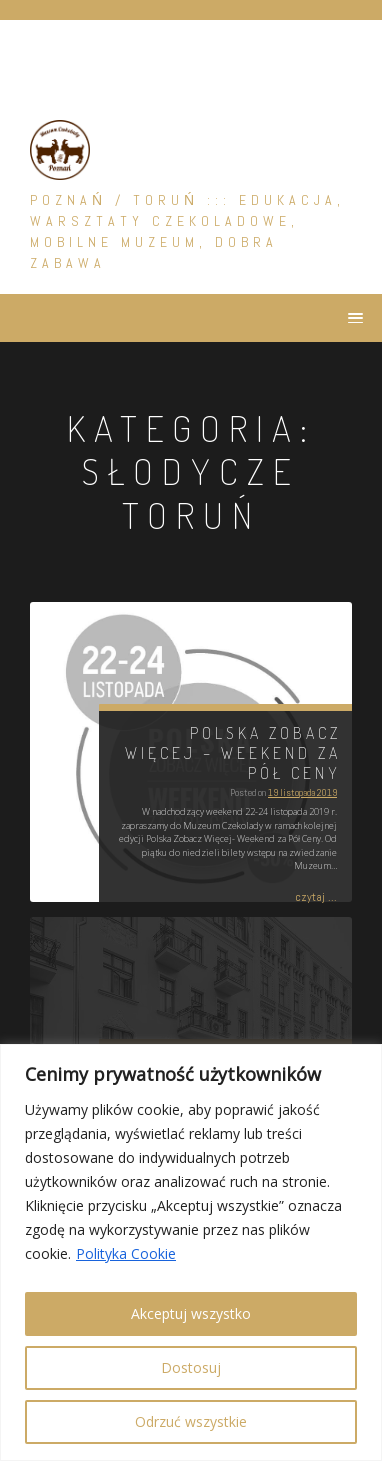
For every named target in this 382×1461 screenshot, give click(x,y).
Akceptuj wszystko (191, 1313)
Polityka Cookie (126, 1253)
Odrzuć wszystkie (191, 1421)
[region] (191, 1252)
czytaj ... (316, 897)
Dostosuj (191, 1367)
